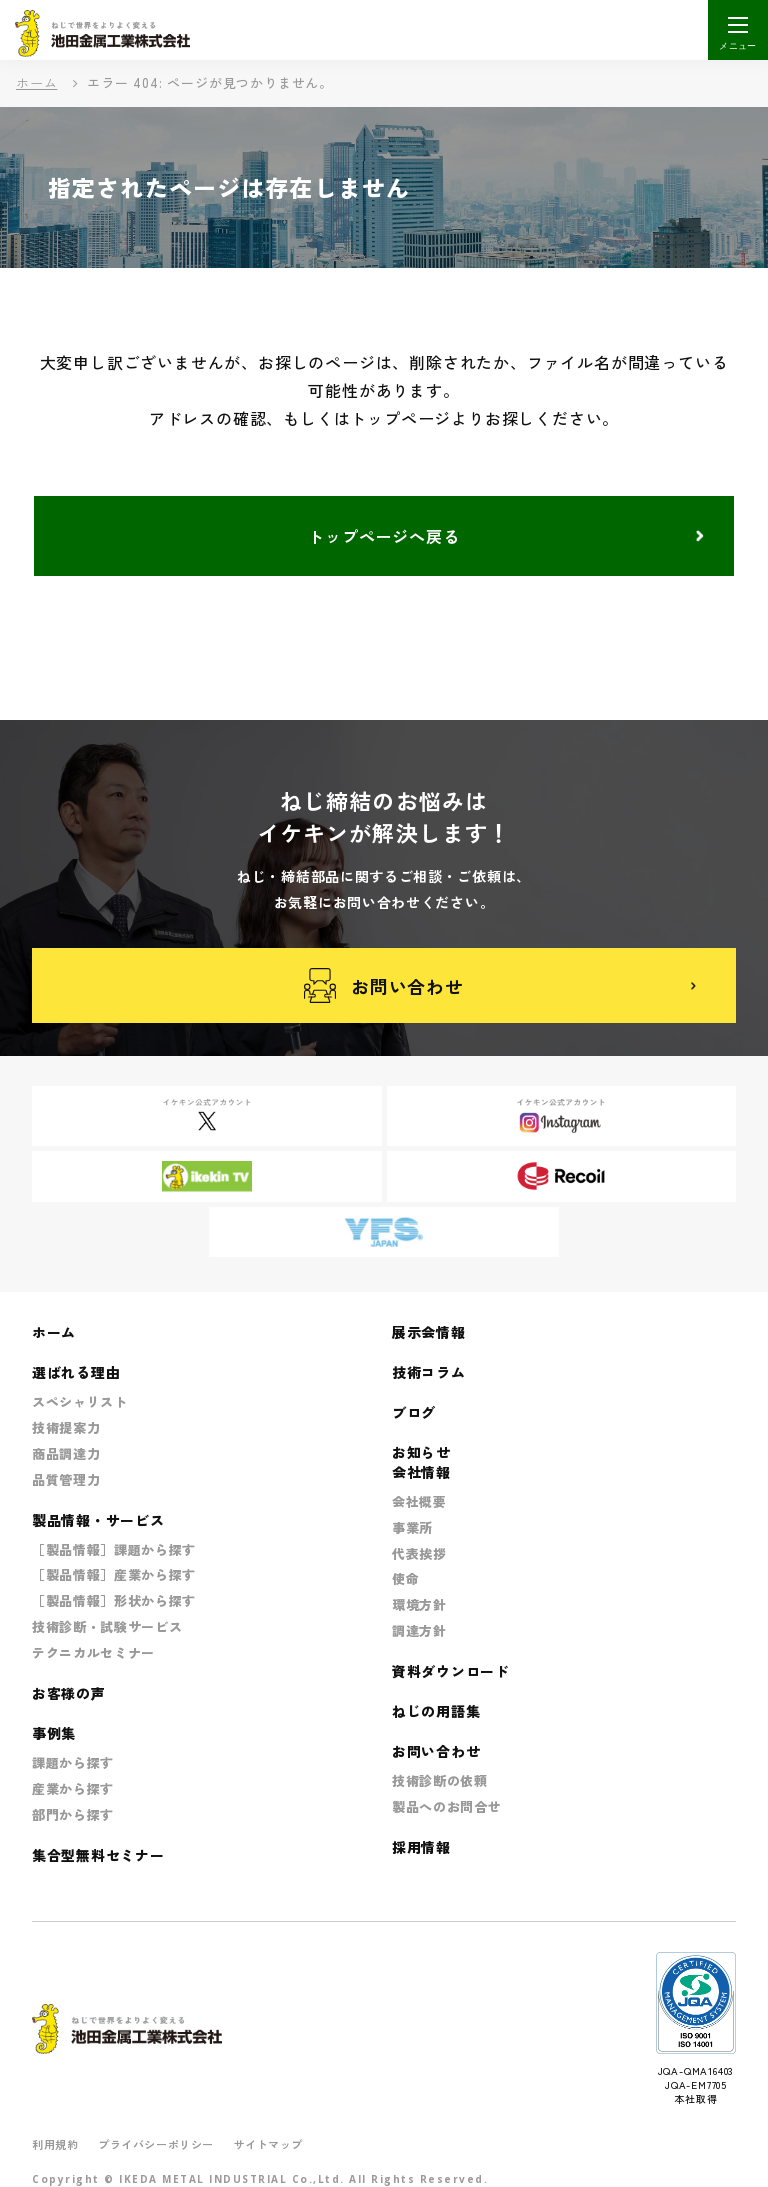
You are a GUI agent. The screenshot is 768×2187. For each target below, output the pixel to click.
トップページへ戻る (383, 536)
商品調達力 (66, 1453)
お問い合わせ (384, 985)
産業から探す (73, 1788)
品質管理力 (66, 1479)
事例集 (54, 1733)
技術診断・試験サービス (107, 1626)
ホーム (36, 82)
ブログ (414, 1412)
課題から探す (73, 1762)
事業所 (412, 1527)
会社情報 (421, 1472)
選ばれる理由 (76, 1372)
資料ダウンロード (451, 1671)
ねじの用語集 (436, 1711)
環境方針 (419, 1604)
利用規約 (55, 2144)
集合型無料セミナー (98, 1855)
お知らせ (421, 1452)
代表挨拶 (419, 1553)
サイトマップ (268, 2144)
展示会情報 (429, 1332)
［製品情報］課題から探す (114, 1549)
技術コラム (429, 1372)
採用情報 (421, 1847)
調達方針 (419, 1630)
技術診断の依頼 (440, 1780)
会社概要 (419, 1501)
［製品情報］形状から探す (114, 1600)
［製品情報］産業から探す (114, 1574)
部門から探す (73, 1814)
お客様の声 (69, 1693)
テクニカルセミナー (93, 1652)
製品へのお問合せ (446, 1806)
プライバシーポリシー (156, 2144)
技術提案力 (66, 1427)
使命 (405, 1578)
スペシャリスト (80, 1401)
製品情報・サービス (98, 1520)
